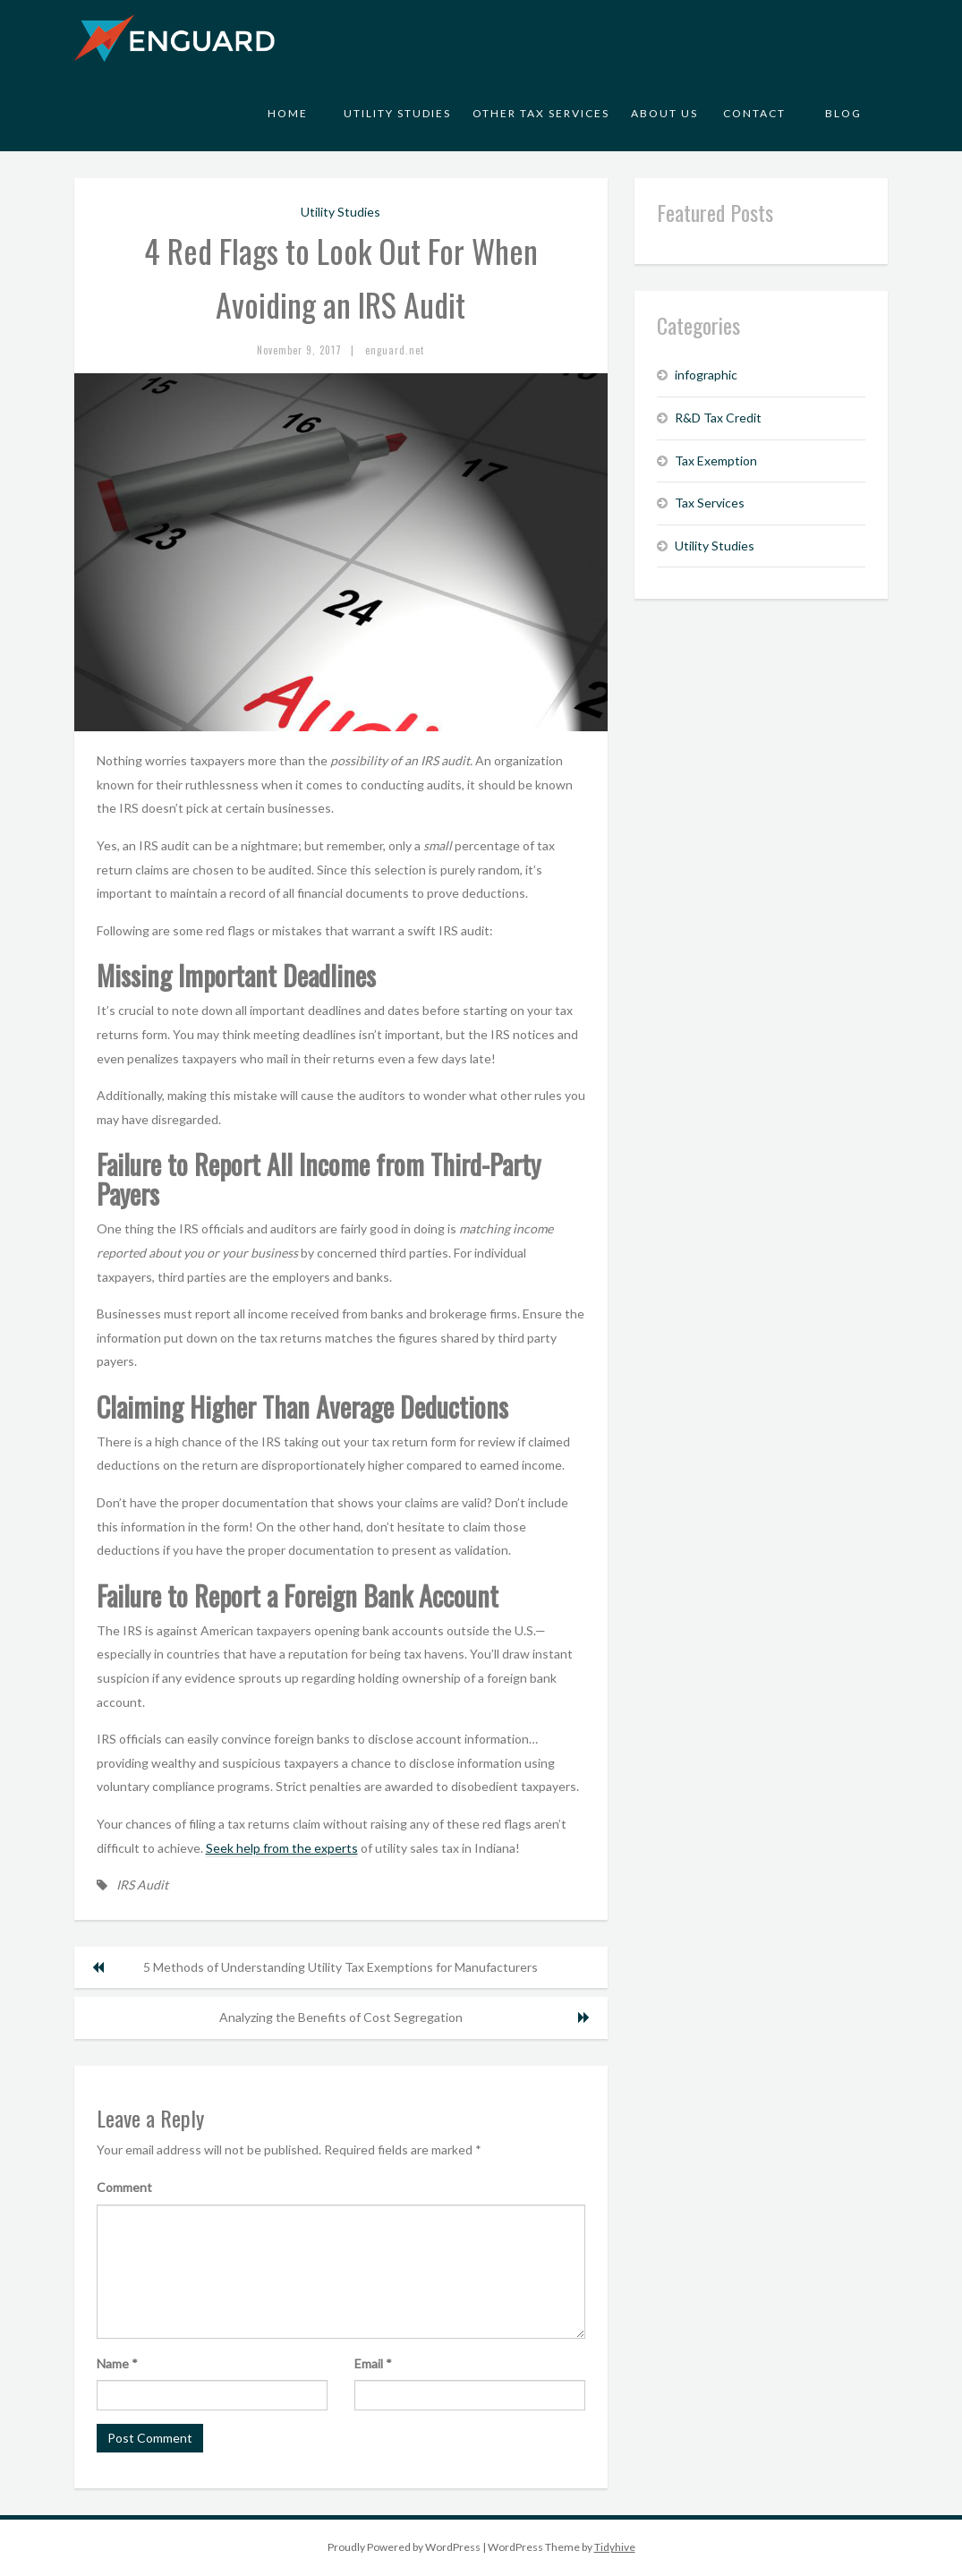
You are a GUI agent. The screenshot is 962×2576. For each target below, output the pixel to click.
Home (288, 113)
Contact (754, 113)
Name (117, 2363)
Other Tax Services (540, 113)
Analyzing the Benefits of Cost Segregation (341, 2017)
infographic (706, 374)
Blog (843, 113)
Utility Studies (397, 113)
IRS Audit (142, 1884)
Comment (124, 2187)
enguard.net (394, 350)
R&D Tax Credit (718, 417)
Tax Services (710, 502)
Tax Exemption (716, 460)
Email (373, 2363)
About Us (664, 113)
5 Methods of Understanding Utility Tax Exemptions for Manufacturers (340, 1967)
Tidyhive (614, 2547)
